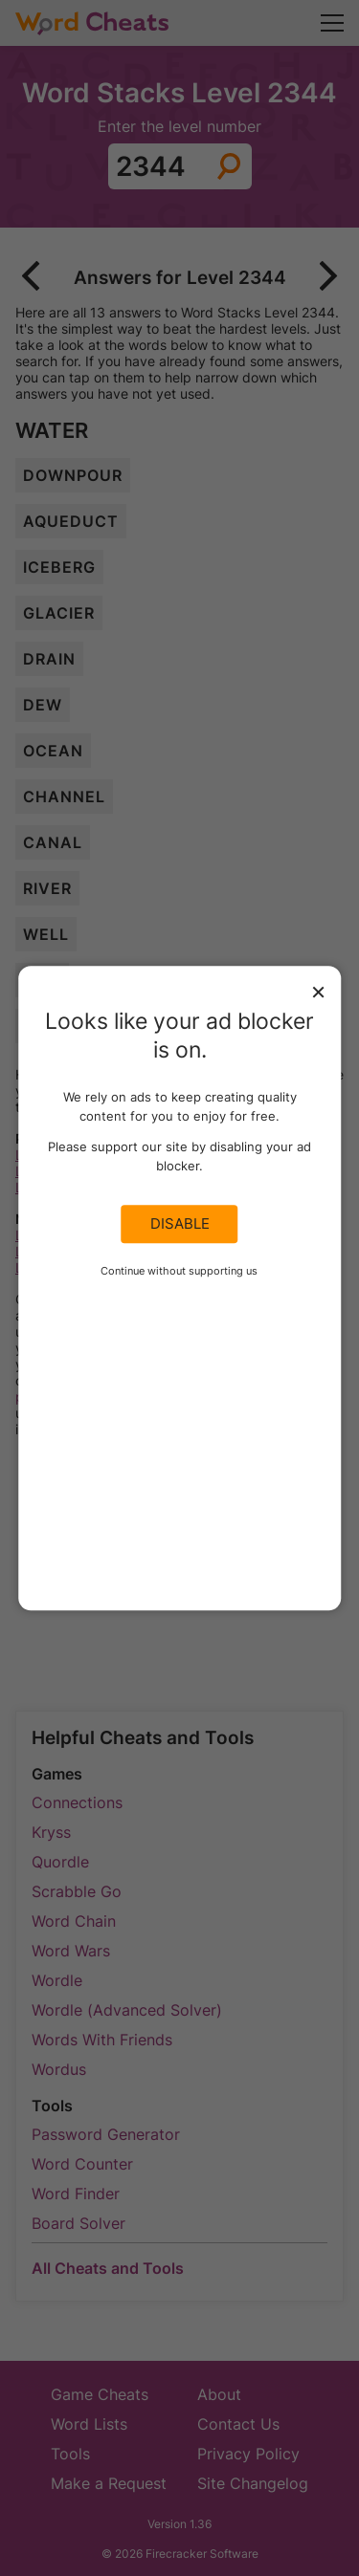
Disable (180, 1224)
